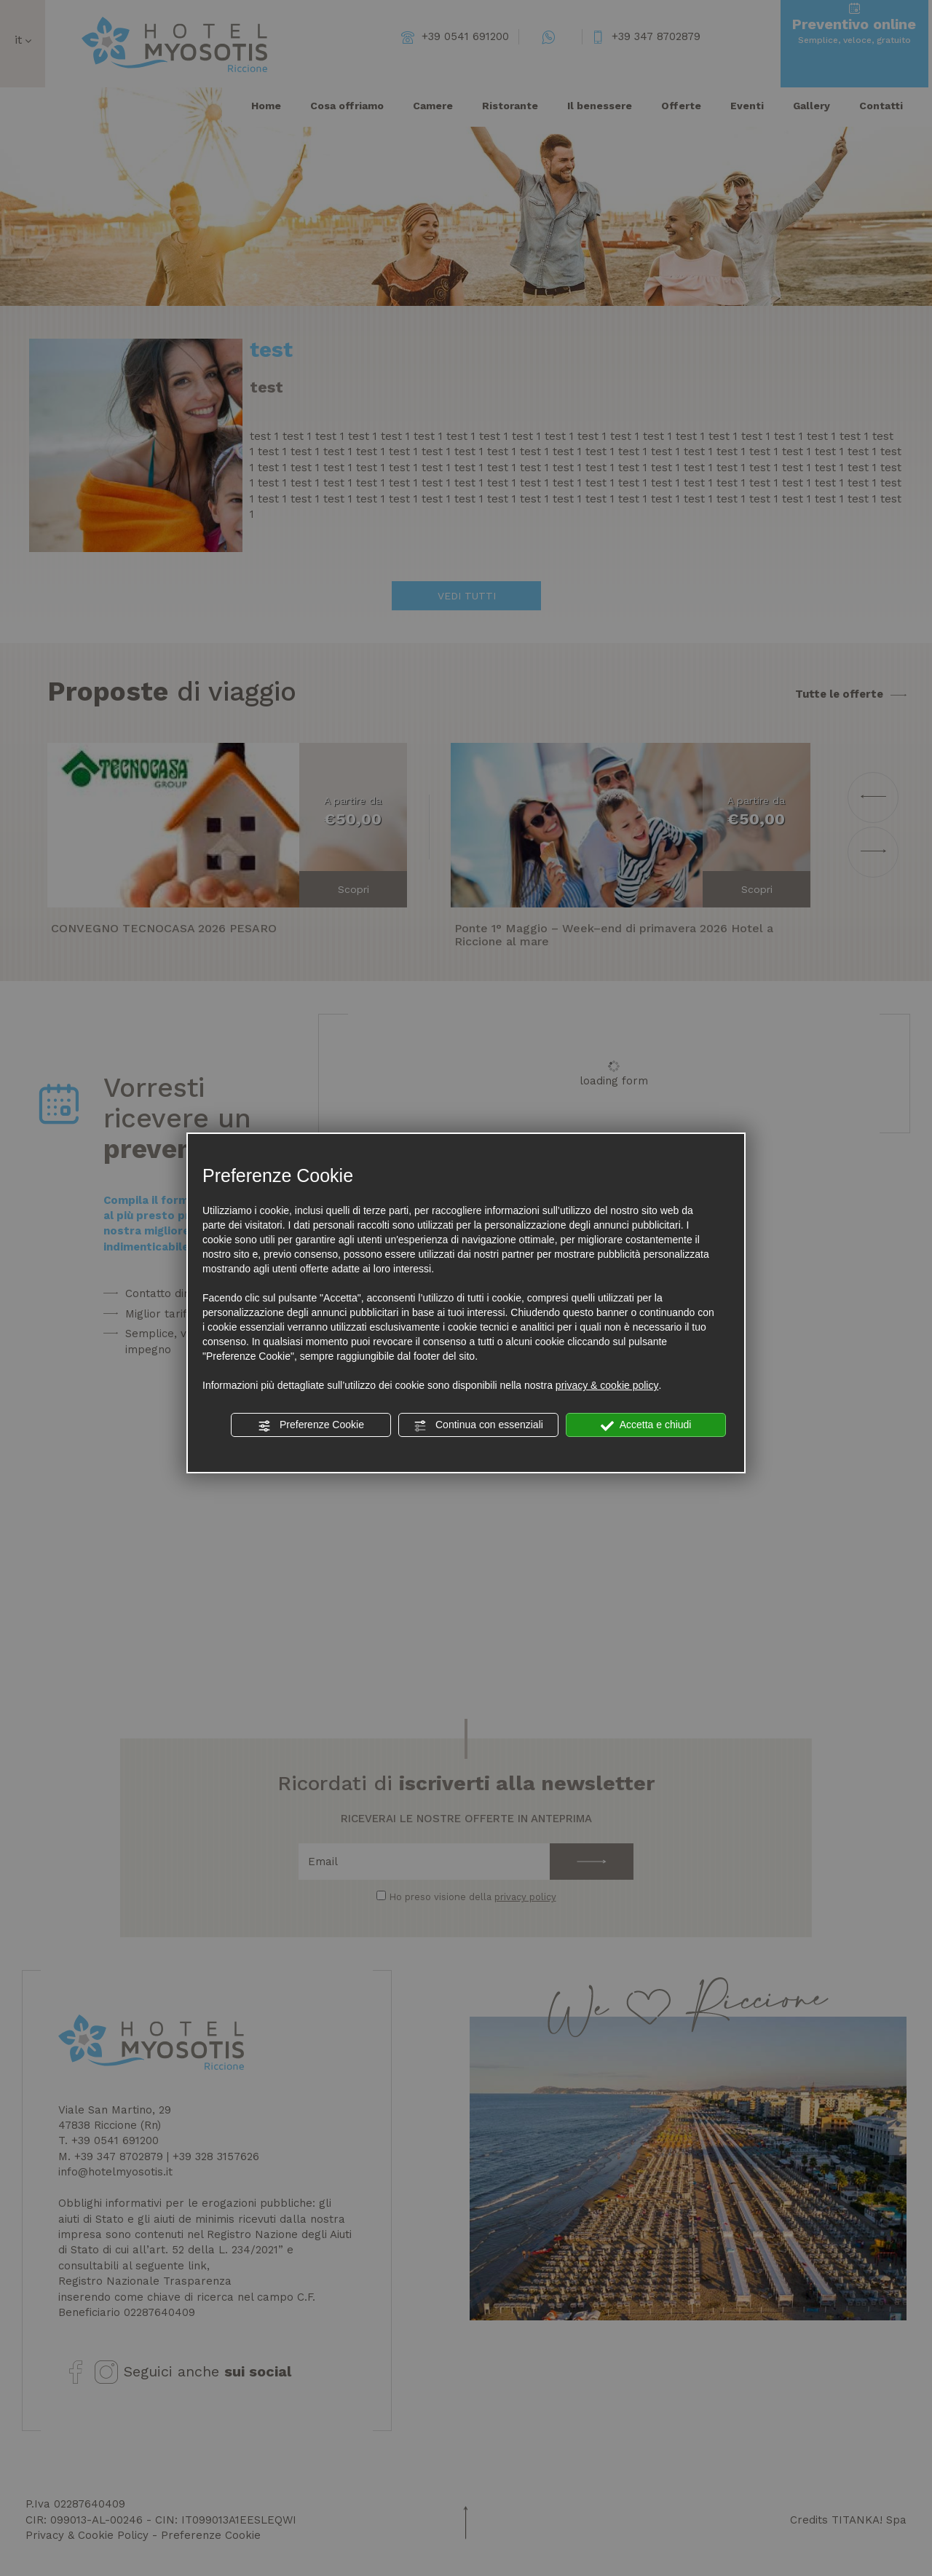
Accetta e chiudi (646, 1425)
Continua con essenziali (478, 1425)
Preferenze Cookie (311, 1425)
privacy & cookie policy (607, 1385)
